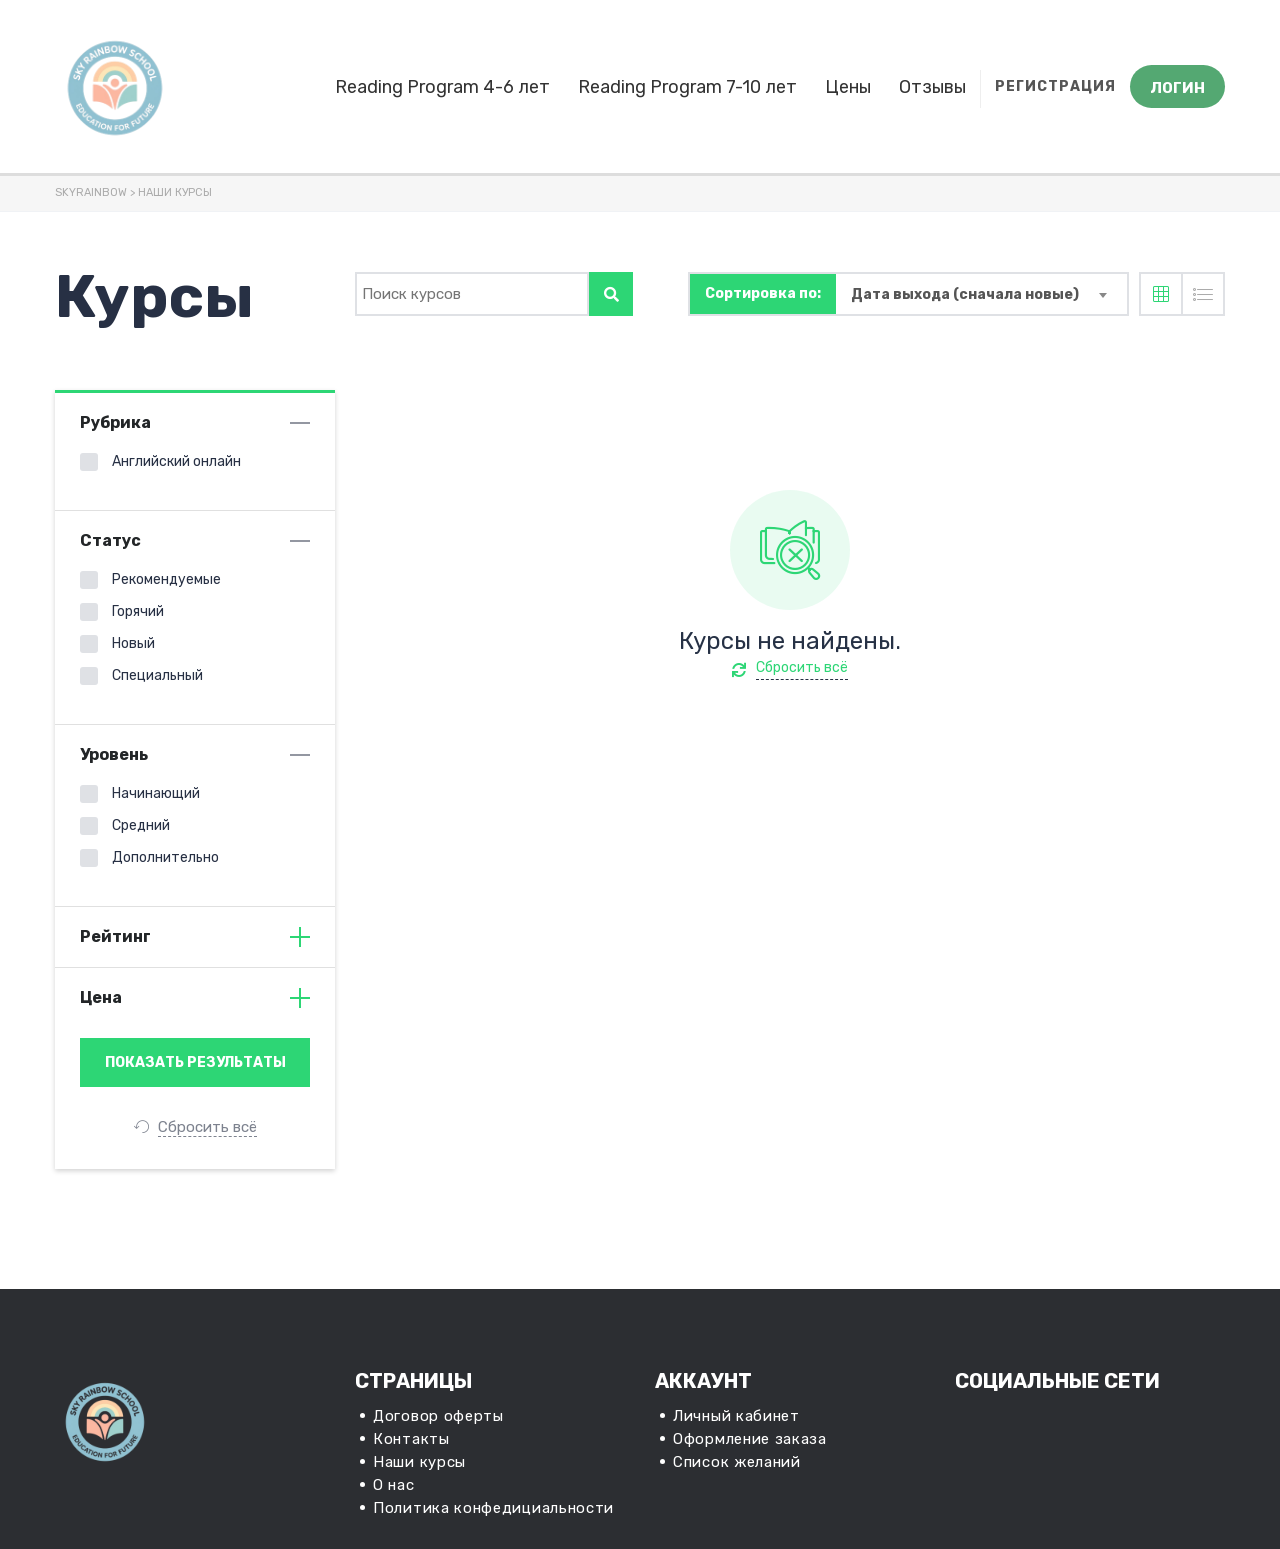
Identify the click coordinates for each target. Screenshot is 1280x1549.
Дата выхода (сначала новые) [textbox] (965, 294)
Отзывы (932, 87)
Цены (848, 87)
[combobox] (981, 294)
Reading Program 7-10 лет (687, 87)
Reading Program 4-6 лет (442, 87)
